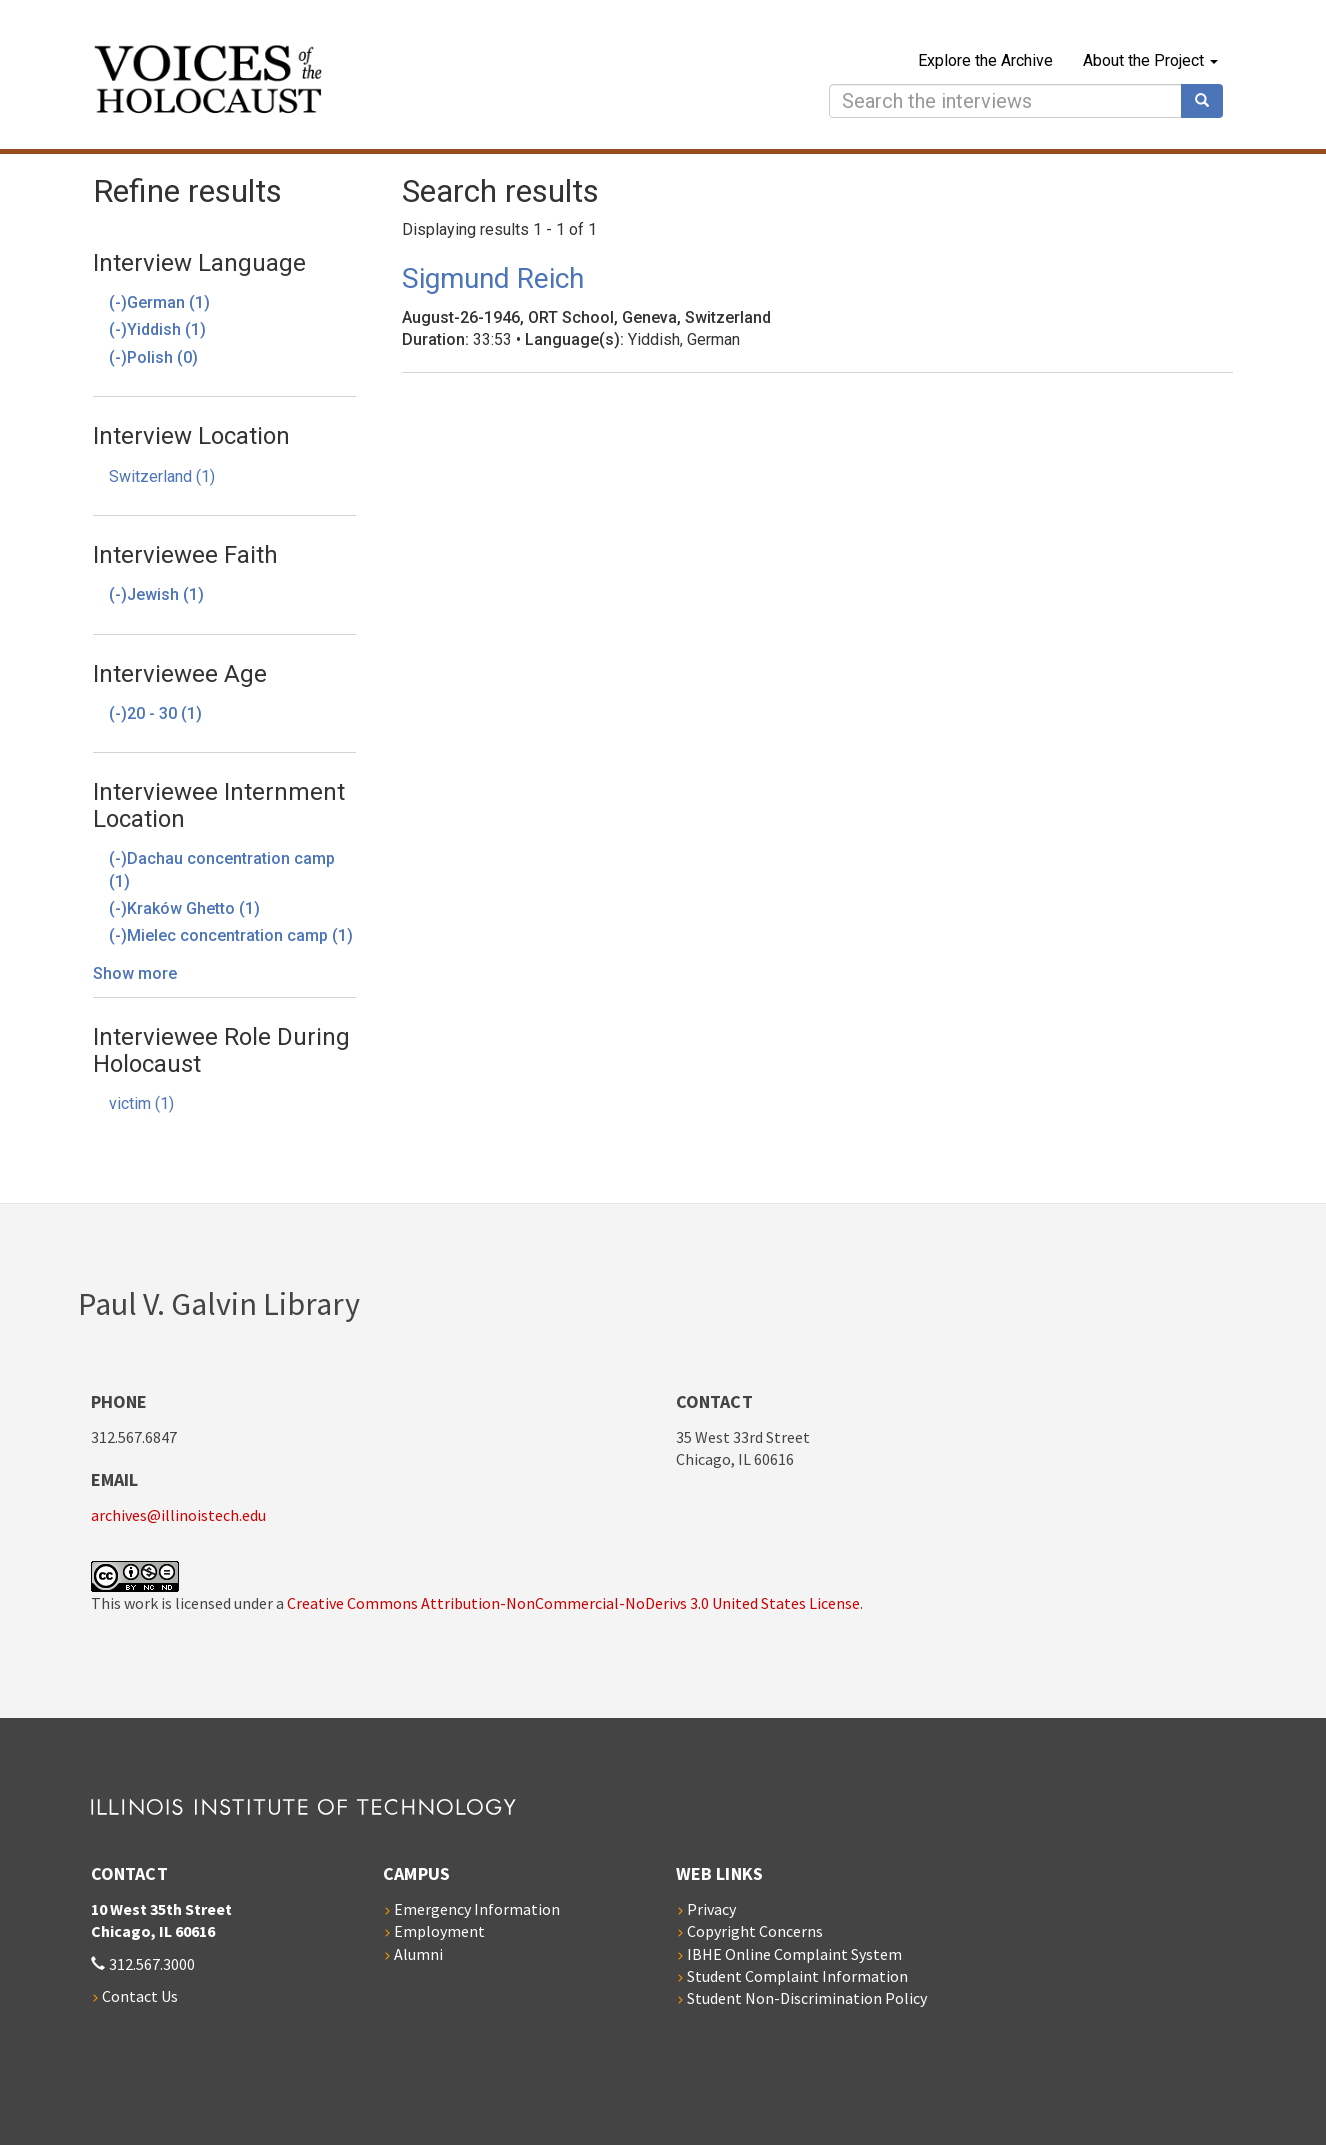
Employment (439, 1931)
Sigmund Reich (493, 278)
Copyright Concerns (755, 1931)
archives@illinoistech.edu (178, 1515)
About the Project (1150, 60)
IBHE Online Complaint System (794, 1954)
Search (1209, 101)
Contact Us (140, 1996)
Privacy (711, 1909)
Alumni (418, 1954)
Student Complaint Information (797, 1976)
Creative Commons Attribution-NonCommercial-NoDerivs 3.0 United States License (573, 1603)
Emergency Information (477, 1909)
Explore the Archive (985, 60)
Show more (135, 973)
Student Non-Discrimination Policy (807, 1998)
